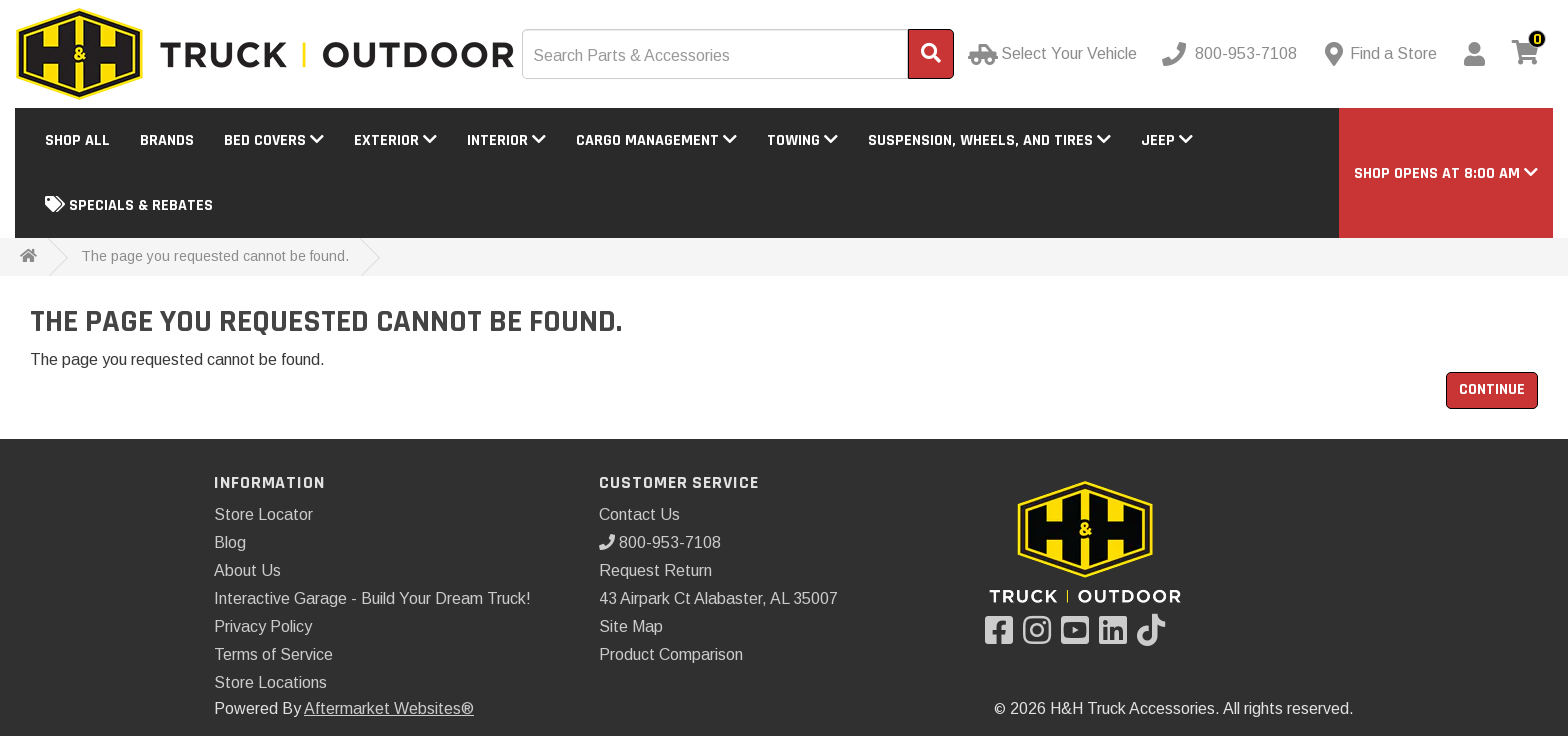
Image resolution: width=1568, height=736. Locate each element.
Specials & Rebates (129, 205)
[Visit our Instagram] (1042, 636)
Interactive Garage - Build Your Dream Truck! (372, 598)
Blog (230, 542)
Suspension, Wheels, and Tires (989, 140)
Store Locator (263, 514)
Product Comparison (671, 654)
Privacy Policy (263, 626)
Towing (802, 140)
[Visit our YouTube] (1080, 636)
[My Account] (1474, 54)
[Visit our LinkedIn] (1118, 636)
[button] (1446, 173)
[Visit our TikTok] (1156, 636)
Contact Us (639, 514)
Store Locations (270, 682)
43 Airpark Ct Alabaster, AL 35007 (718, 598)
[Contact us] (1381, 54)
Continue (1492, 389)
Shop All (77, 140)
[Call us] (1231, 54)
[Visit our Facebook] (1004, 636)
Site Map (631, 626)
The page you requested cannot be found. (215, 256)
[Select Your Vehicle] (1054, 54)
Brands (167, 140)
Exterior (395, 140)
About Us (247, 570)
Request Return (655, 570)
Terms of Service (273, 654)
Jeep (1167, 140)
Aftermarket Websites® (389, 708)
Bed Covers (274, 140)
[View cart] (1526, 54)
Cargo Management (656, 140)
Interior (506, 140)
